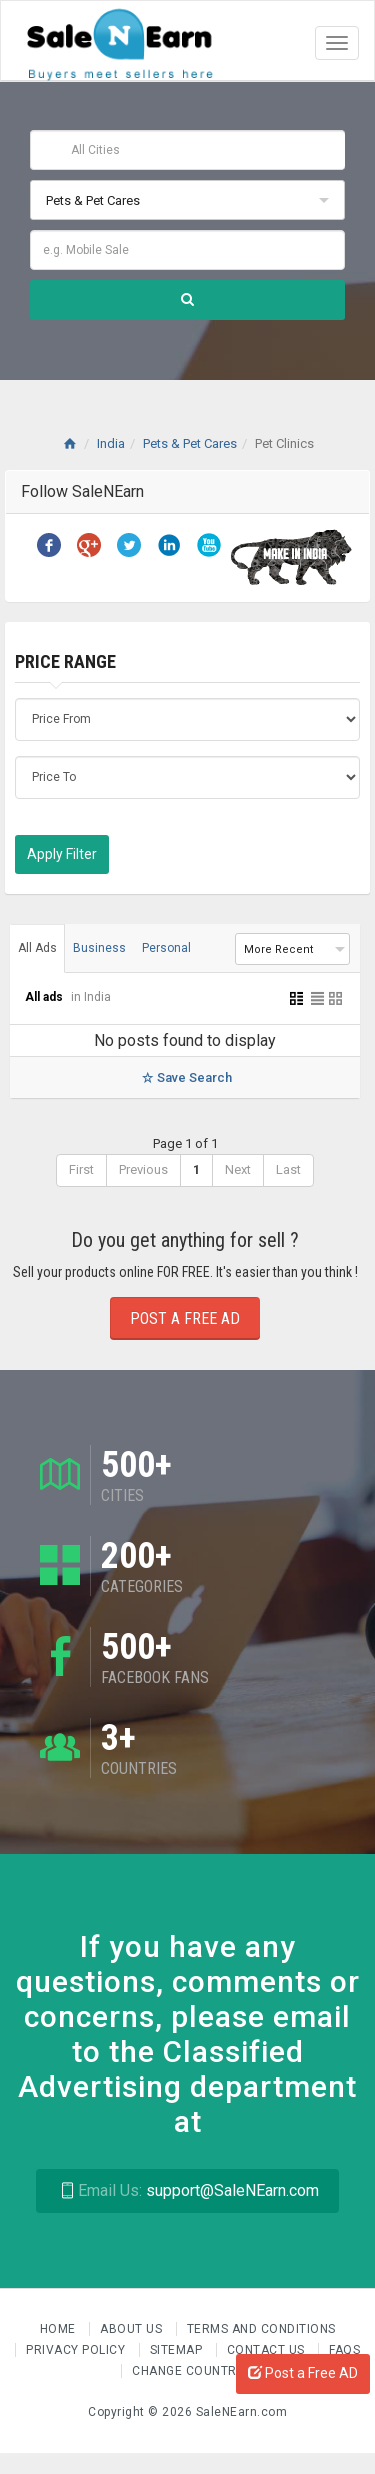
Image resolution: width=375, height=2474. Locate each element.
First (81, 1169)
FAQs (344, 2350)
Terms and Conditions (261, 2329)
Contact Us (268, 2350)
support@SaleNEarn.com (187, 2190)
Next (238, 1169)
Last (288, 1169)
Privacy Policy (77, 2350)
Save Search (184, 1077)
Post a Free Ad (185, 1318)
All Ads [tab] (37, 948)
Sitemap (178, 2350)
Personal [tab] (166, 948)
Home (60, 2329)
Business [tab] (99, 948)
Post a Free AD (303, 2373)
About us (133, 2329)
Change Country (188, 2371)
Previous (143, 1169)
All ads (45, 997)
